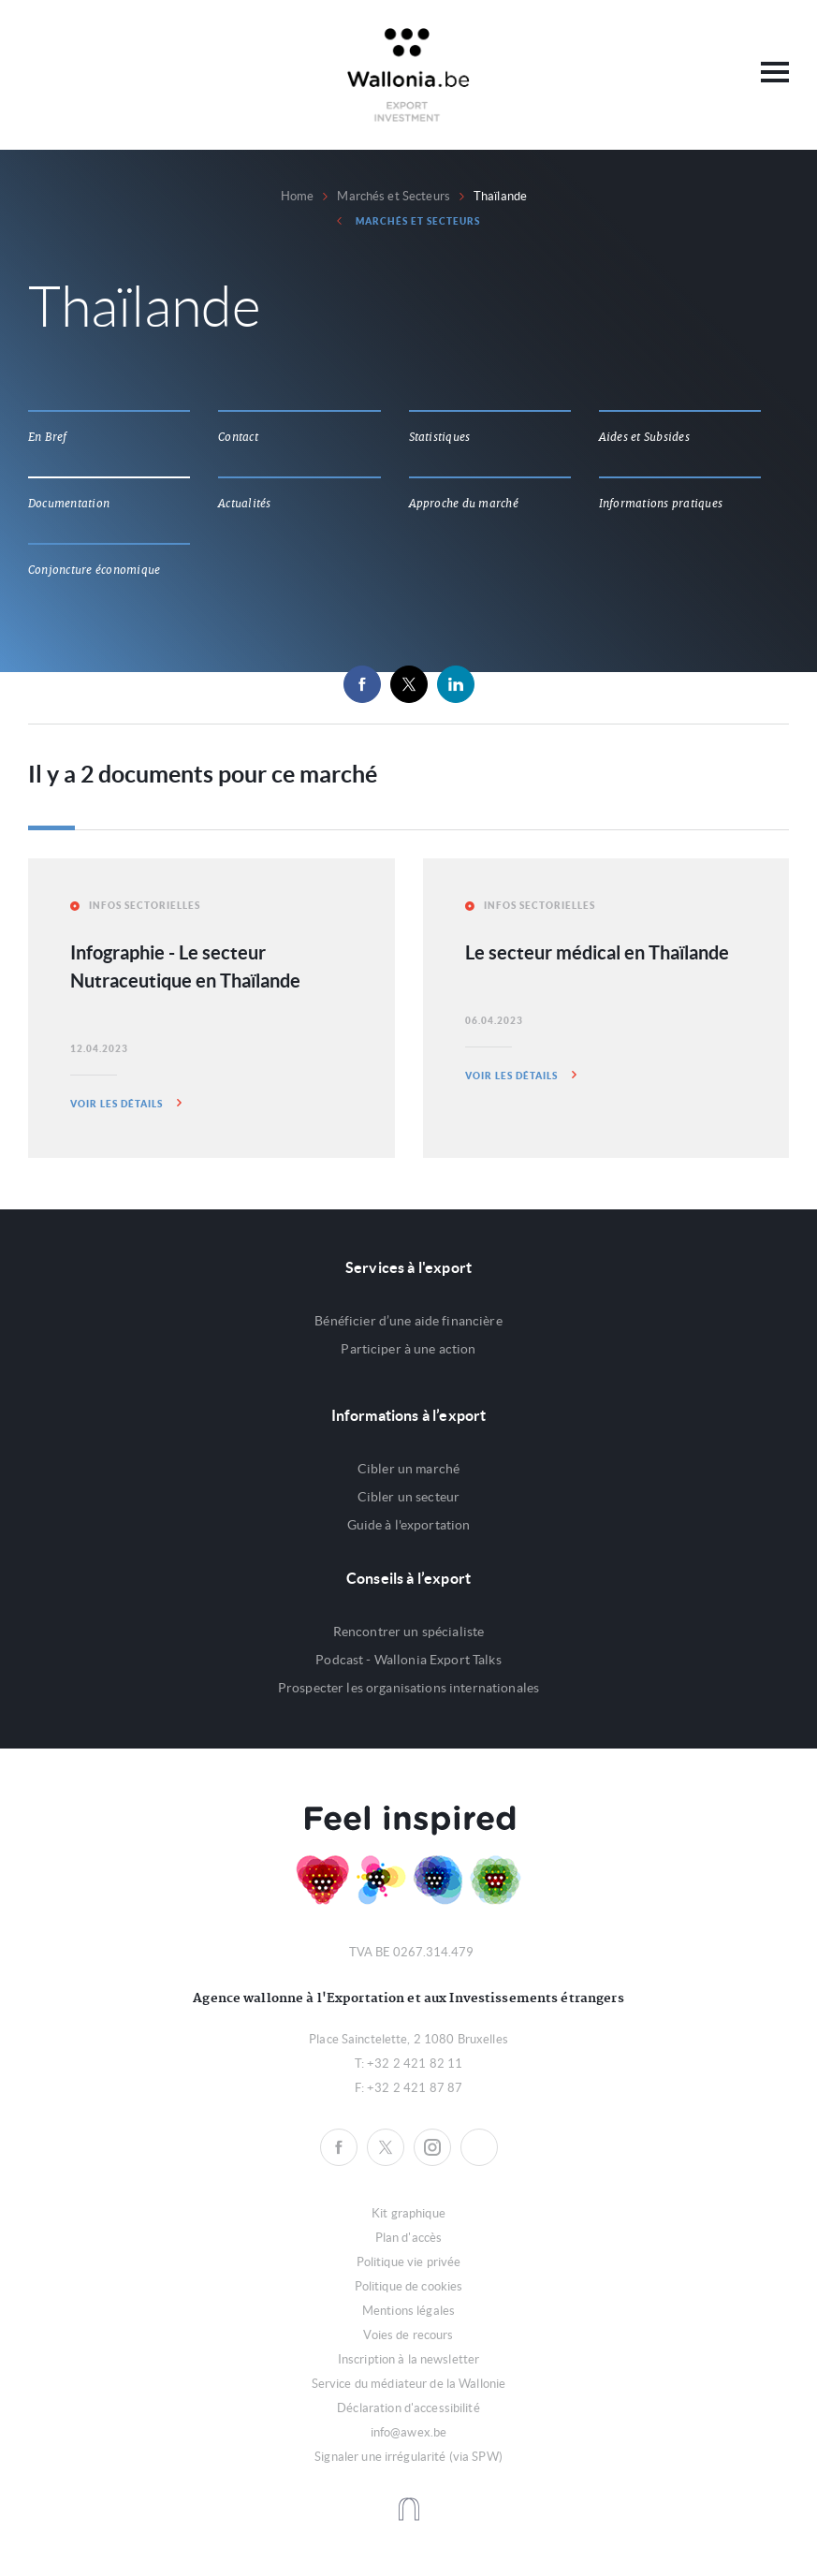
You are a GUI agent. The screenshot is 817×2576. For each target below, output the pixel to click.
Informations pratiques (660, 503)
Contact (238, 437)
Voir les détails (126, 1103)
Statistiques (440, 437)
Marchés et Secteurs (393, 196)
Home (297, 196)
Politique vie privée (409, 2262)
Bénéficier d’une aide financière (408, 1320)
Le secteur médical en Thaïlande (597, 952)
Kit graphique (408, 2213)
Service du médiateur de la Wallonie (409, 2384)
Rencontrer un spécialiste (409, 1631)
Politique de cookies (409, 2286)
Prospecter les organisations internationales (408, 1687)
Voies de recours (408, 2335)
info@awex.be (409, 2432)
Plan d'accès (409, 2238)
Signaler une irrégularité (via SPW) (408, 2457)
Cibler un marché (408, 1468)
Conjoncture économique (94, 570)
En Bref (47, 437)
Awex (408, 75)
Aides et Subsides (644, 437)
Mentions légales (408, 2311)
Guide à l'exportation (409, 1524)
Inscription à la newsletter (409, 2359)
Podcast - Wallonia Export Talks (408, 1659)
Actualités (244, 503)
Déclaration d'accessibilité (408, 2408)
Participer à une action (408, 1348)
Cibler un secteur (408, 1496)
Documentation (68, 503)
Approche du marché (463, 503)
